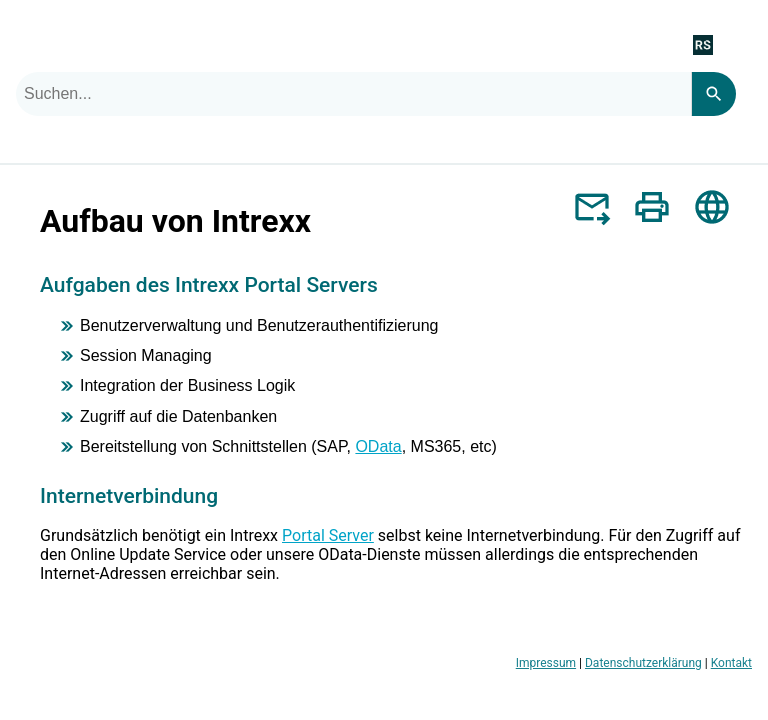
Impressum (546, 663)
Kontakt (731, 663)
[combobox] (353, 94)
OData (378, 446)
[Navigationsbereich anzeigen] (741, 44)
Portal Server (328, 535)
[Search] (713, 94)
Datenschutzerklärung (643, 663)
